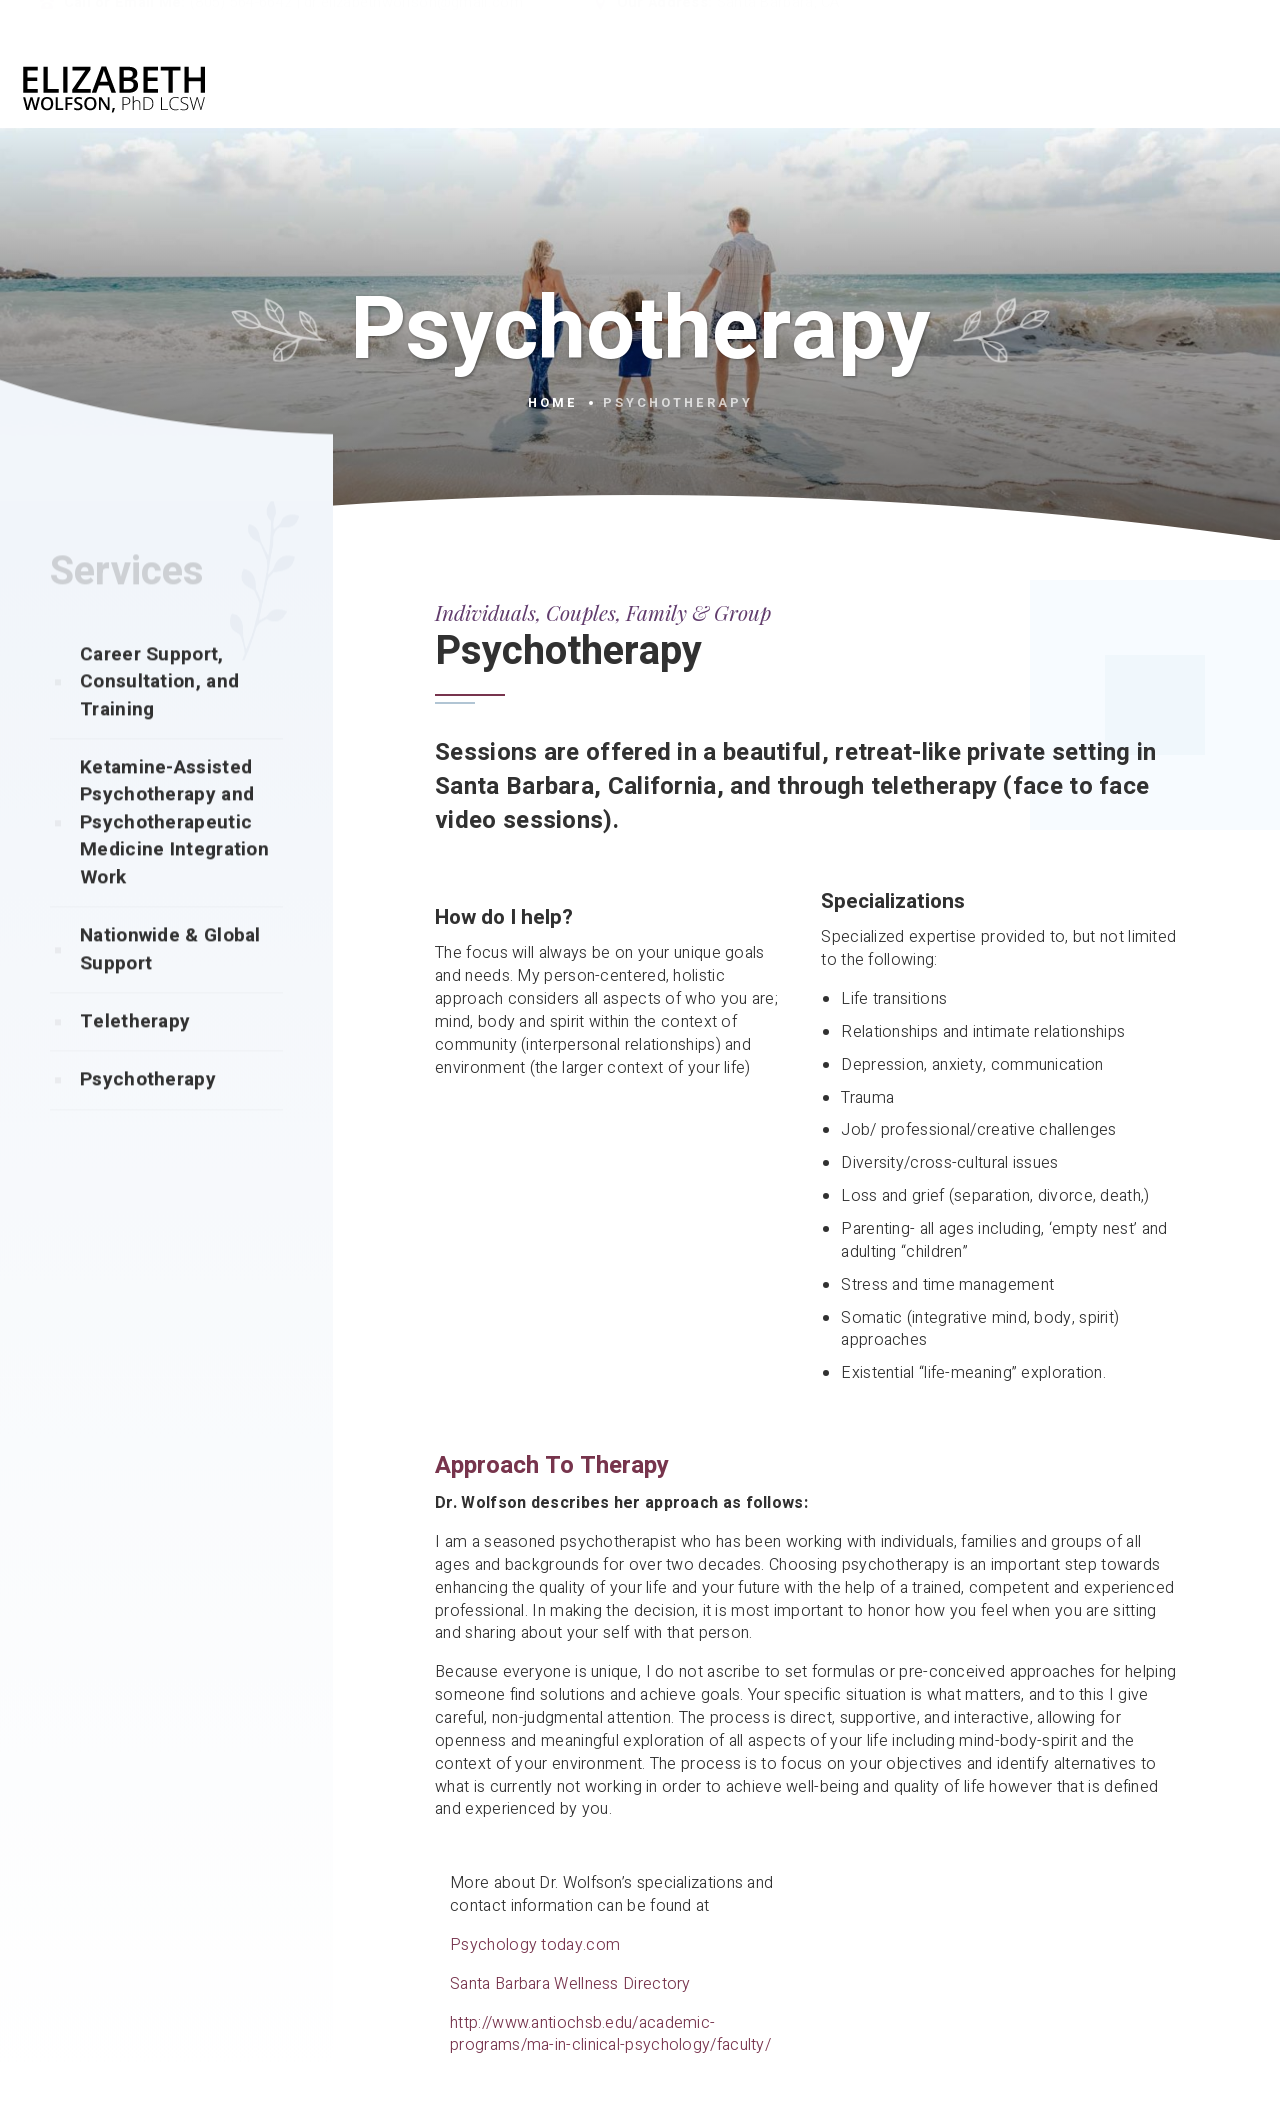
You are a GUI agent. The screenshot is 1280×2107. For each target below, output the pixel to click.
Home (553, 403)
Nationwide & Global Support (170, 988)
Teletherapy (135, 1061)
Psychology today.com (535, 1945)
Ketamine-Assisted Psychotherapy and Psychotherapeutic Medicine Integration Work (174, 862)
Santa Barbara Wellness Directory (570, 1984)
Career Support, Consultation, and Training (159, 721)
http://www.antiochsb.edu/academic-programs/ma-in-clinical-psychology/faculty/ (610, 2034)
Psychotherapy (148, 1119)
